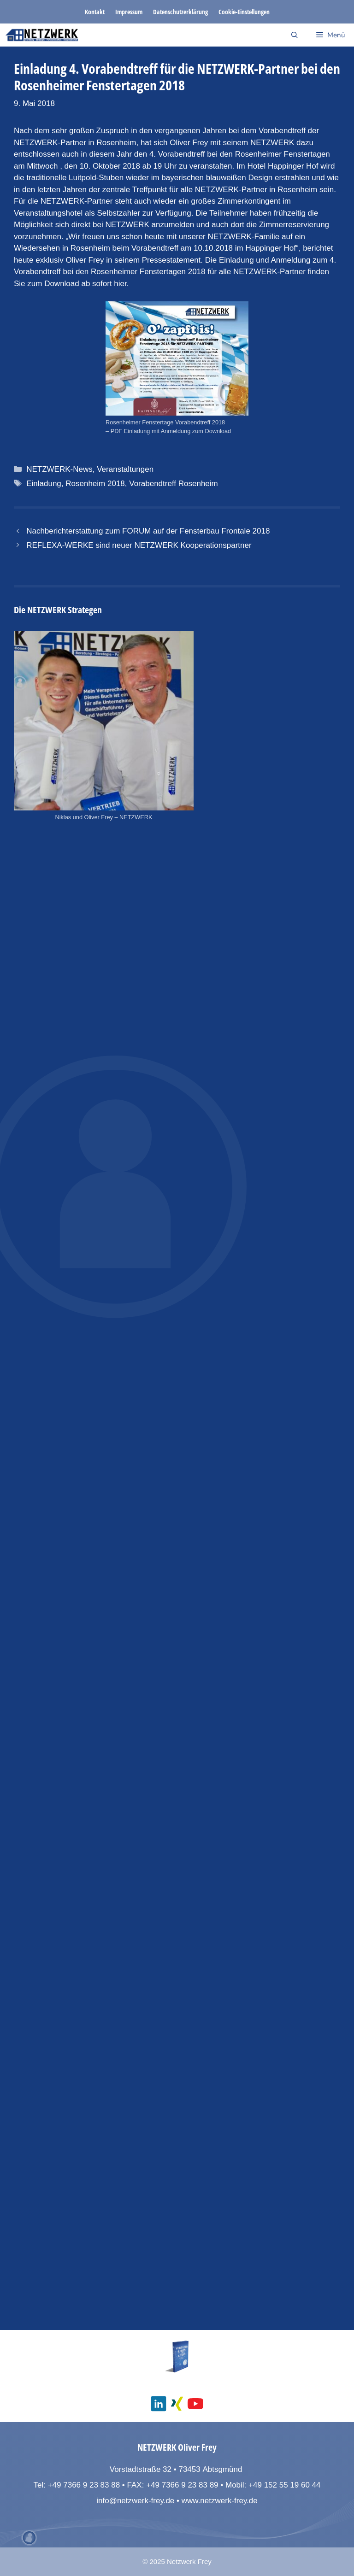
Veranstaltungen (125, 469)
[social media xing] (177, 2403)
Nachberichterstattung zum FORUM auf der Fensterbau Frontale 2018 (148, 531)
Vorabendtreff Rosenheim (173, 483)
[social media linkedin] (158, 2403)
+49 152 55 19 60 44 (284, 2485)
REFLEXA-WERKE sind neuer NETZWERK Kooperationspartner (138, 545)
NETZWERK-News (59, 469)
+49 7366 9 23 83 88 (84, 2485)
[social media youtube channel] (195, 2403)
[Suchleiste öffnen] (294, 35)
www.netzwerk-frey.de (220, 2500)
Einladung (43, 483)
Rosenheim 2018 (95, 483)
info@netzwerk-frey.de (135, 2500)
